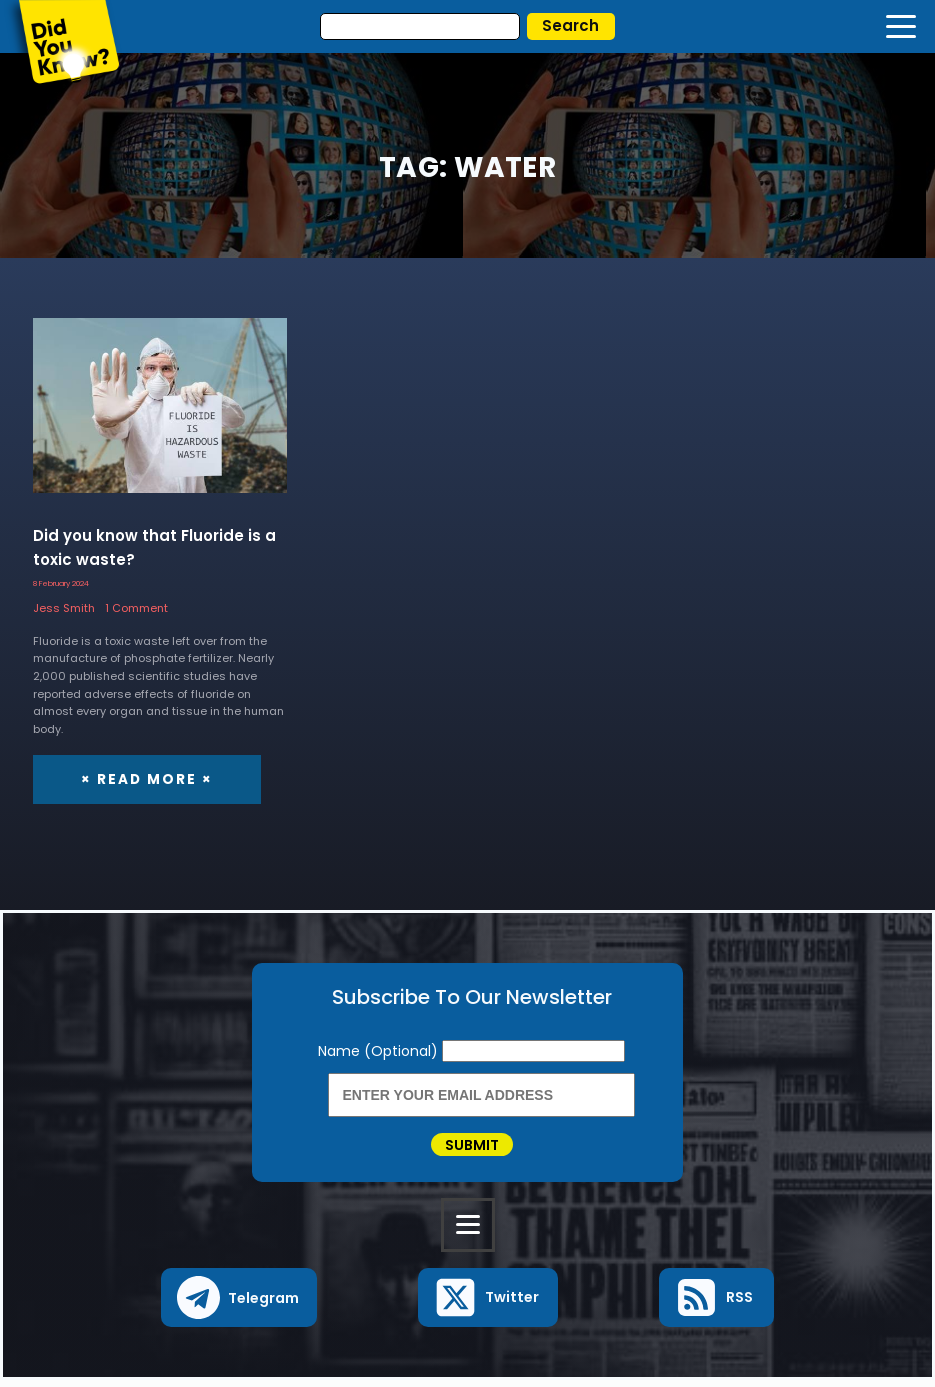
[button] (239, 1304)
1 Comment (136, 608)
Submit (472, 1148)
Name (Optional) (380, 1051)
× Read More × (144, 779)
